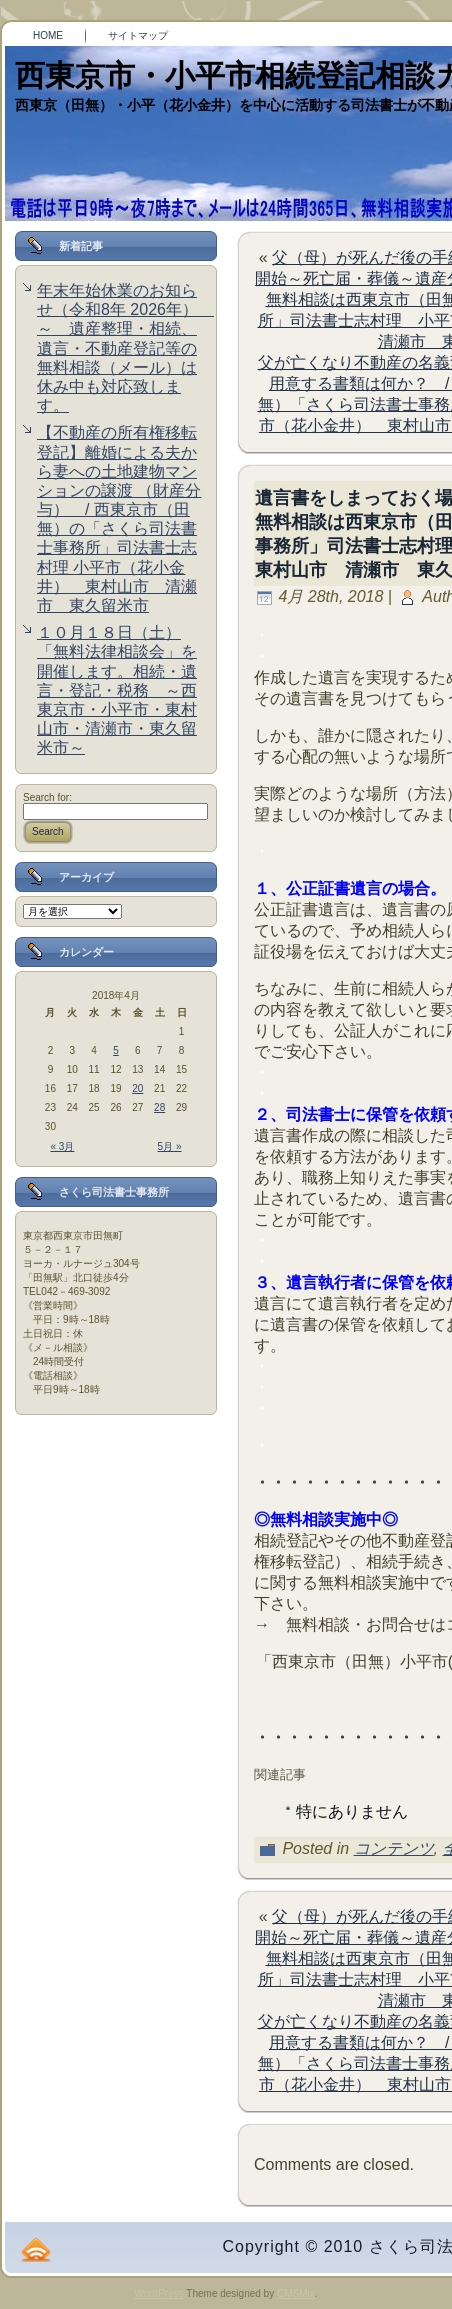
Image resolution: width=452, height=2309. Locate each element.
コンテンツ (394, 1848)
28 (159, 1107)
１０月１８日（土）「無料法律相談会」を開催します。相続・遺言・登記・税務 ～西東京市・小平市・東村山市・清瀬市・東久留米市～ (117, 690)
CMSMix (296, 2293)
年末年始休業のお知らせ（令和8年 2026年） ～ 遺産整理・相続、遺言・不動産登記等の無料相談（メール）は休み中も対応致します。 (125, 348)
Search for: (47, 797)
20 (137, 1088)
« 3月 (63, 1146)
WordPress (158, 2293)
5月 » (170, 1146)
